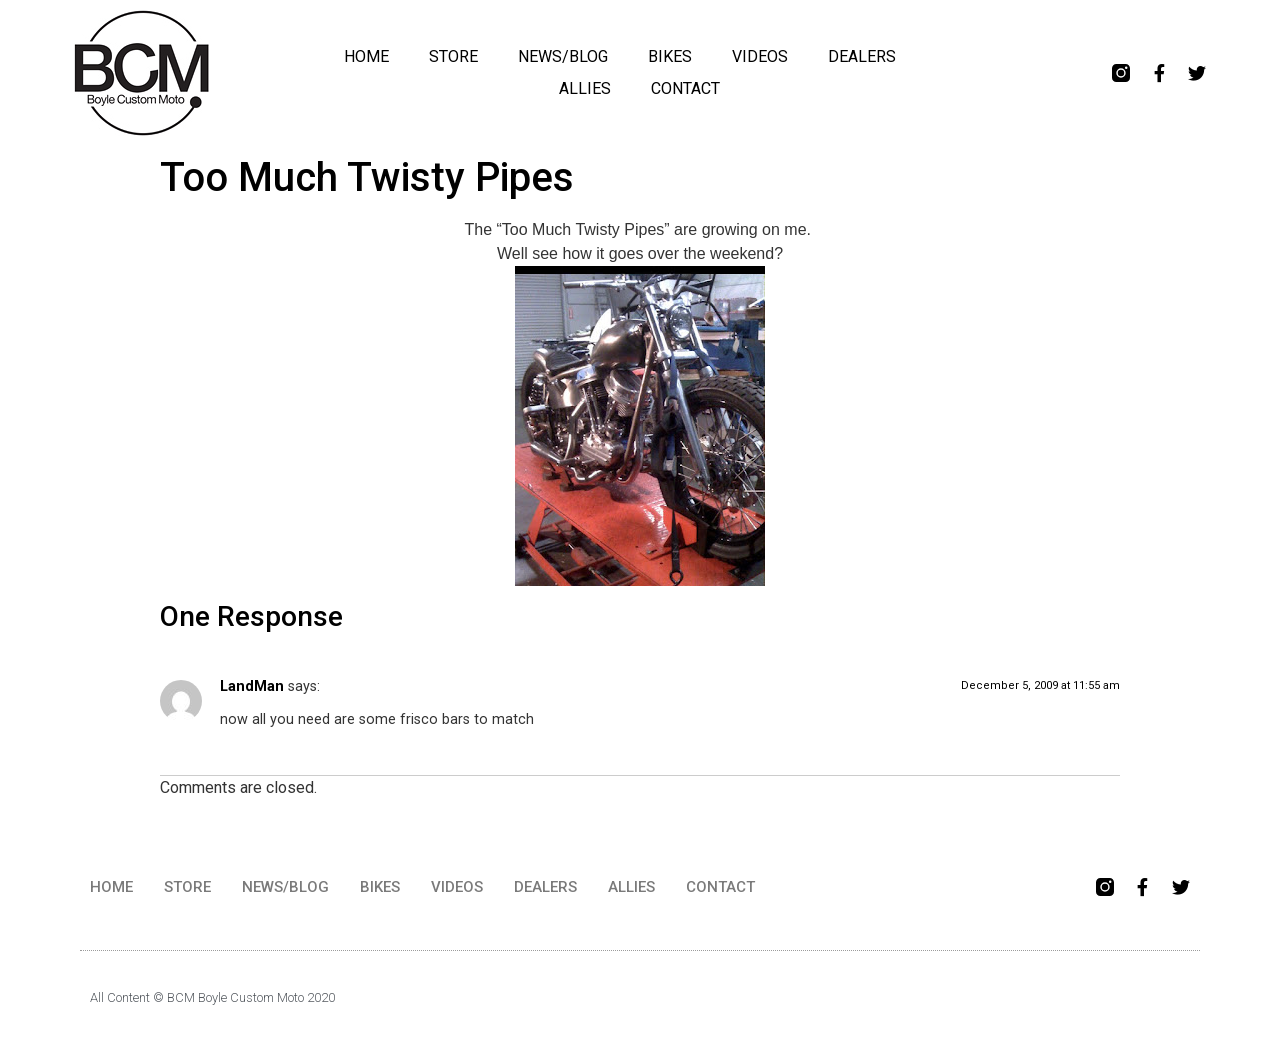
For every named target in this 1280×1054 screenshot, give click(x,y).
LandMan (252, 686)
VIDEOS (760, 56)
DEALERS (862, 56)
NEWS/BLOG (563, 56)
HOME (366, 56)
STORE (453, 56)
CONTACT (685, 88)
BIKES (670, 56)
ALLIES (585, 88)
